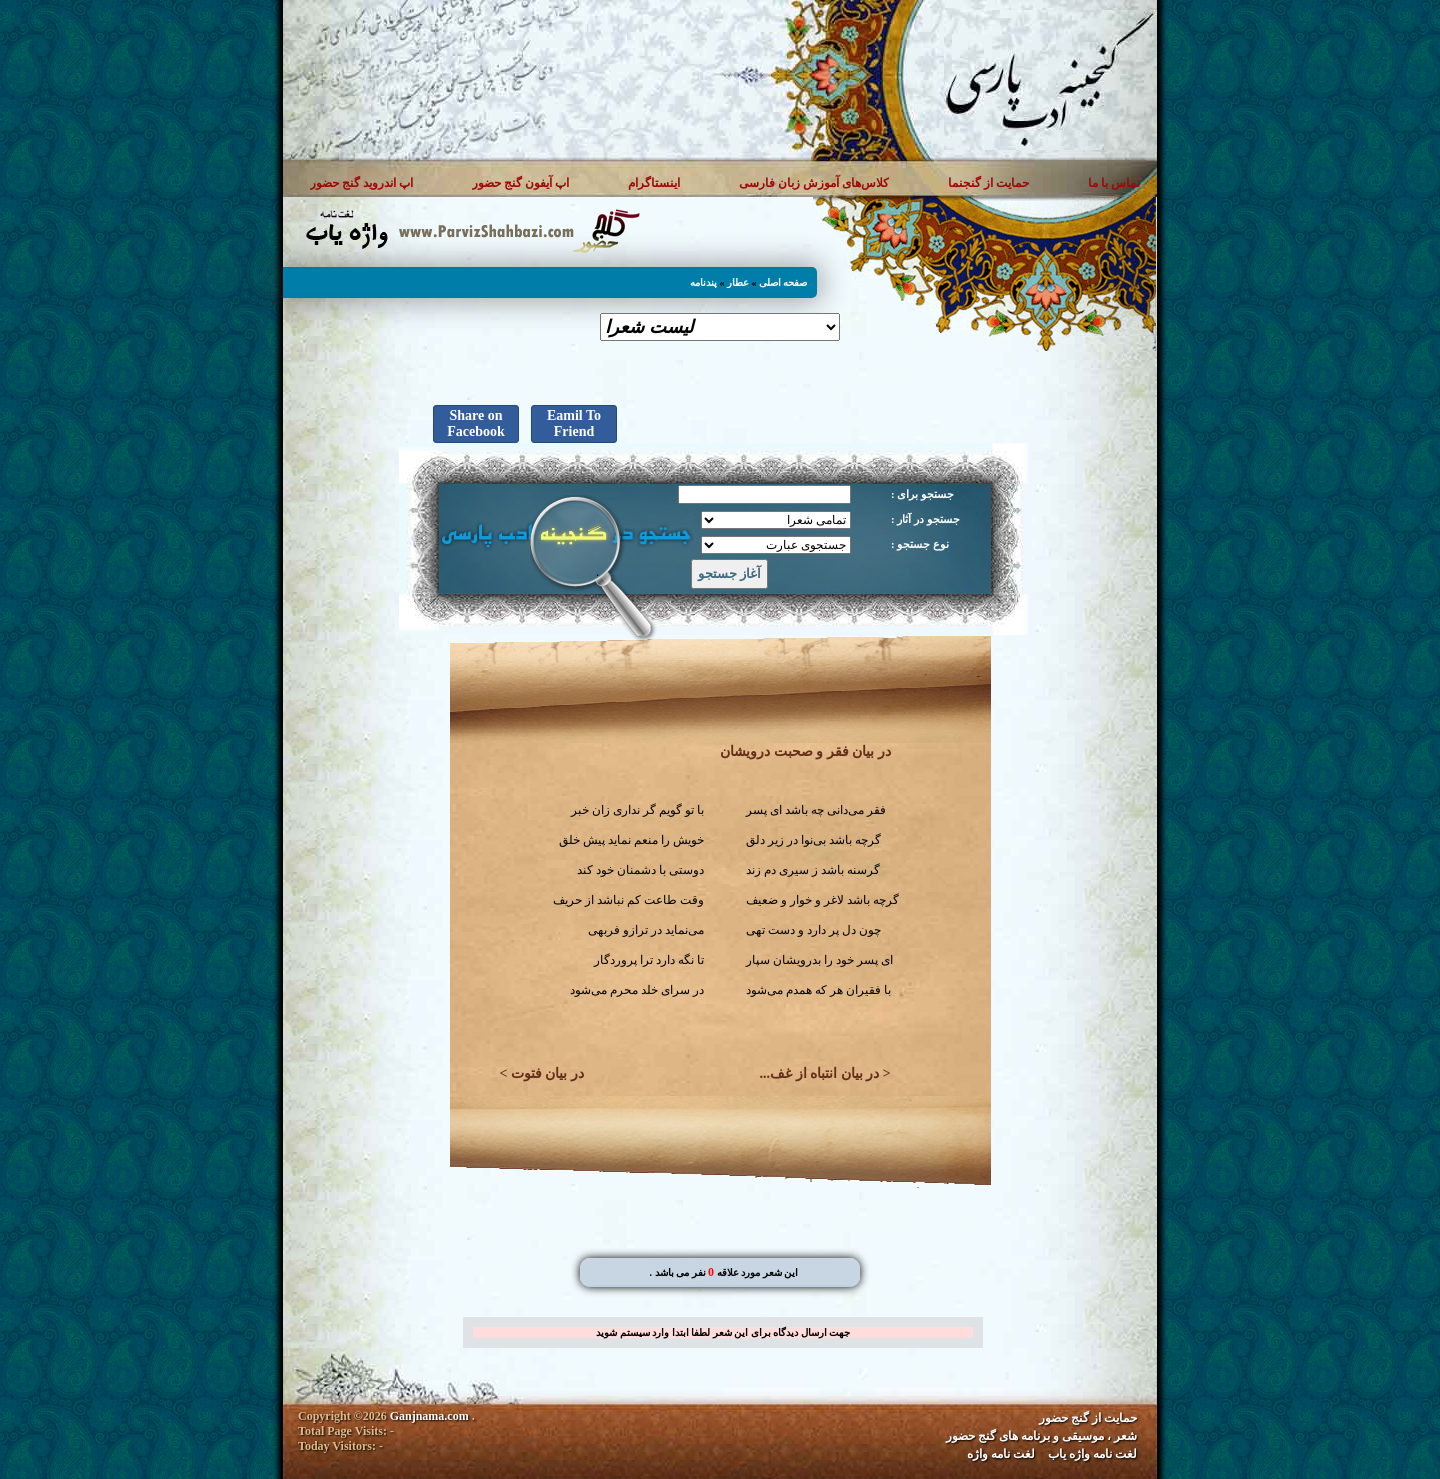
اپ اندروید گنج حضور (361, 183)
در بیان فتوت (547, 1073)
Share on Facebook (476, 423)
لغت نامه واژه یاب (1092, 1454)
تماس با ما (1114, 183)
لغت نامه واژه (1001, 1454)
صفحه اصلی (783, 282)
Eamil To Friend (574, 423)
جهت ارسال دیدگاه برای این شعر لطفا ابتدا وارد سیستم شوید (723, 1332)
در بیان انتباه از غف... (820, 1073)
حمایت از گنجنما (988, 183)
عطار (738, 282)
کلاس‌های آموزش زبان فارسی (814, 183)
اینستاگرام (654, 183)
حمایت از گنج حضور (1088, 1418)
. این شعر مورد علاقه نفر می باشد (724, 1272)
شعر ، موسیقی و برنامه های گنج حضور (1041, 1436)
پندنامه (703, 282)
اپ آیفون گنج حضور (520, 183)
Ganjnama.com (429, 1416)
